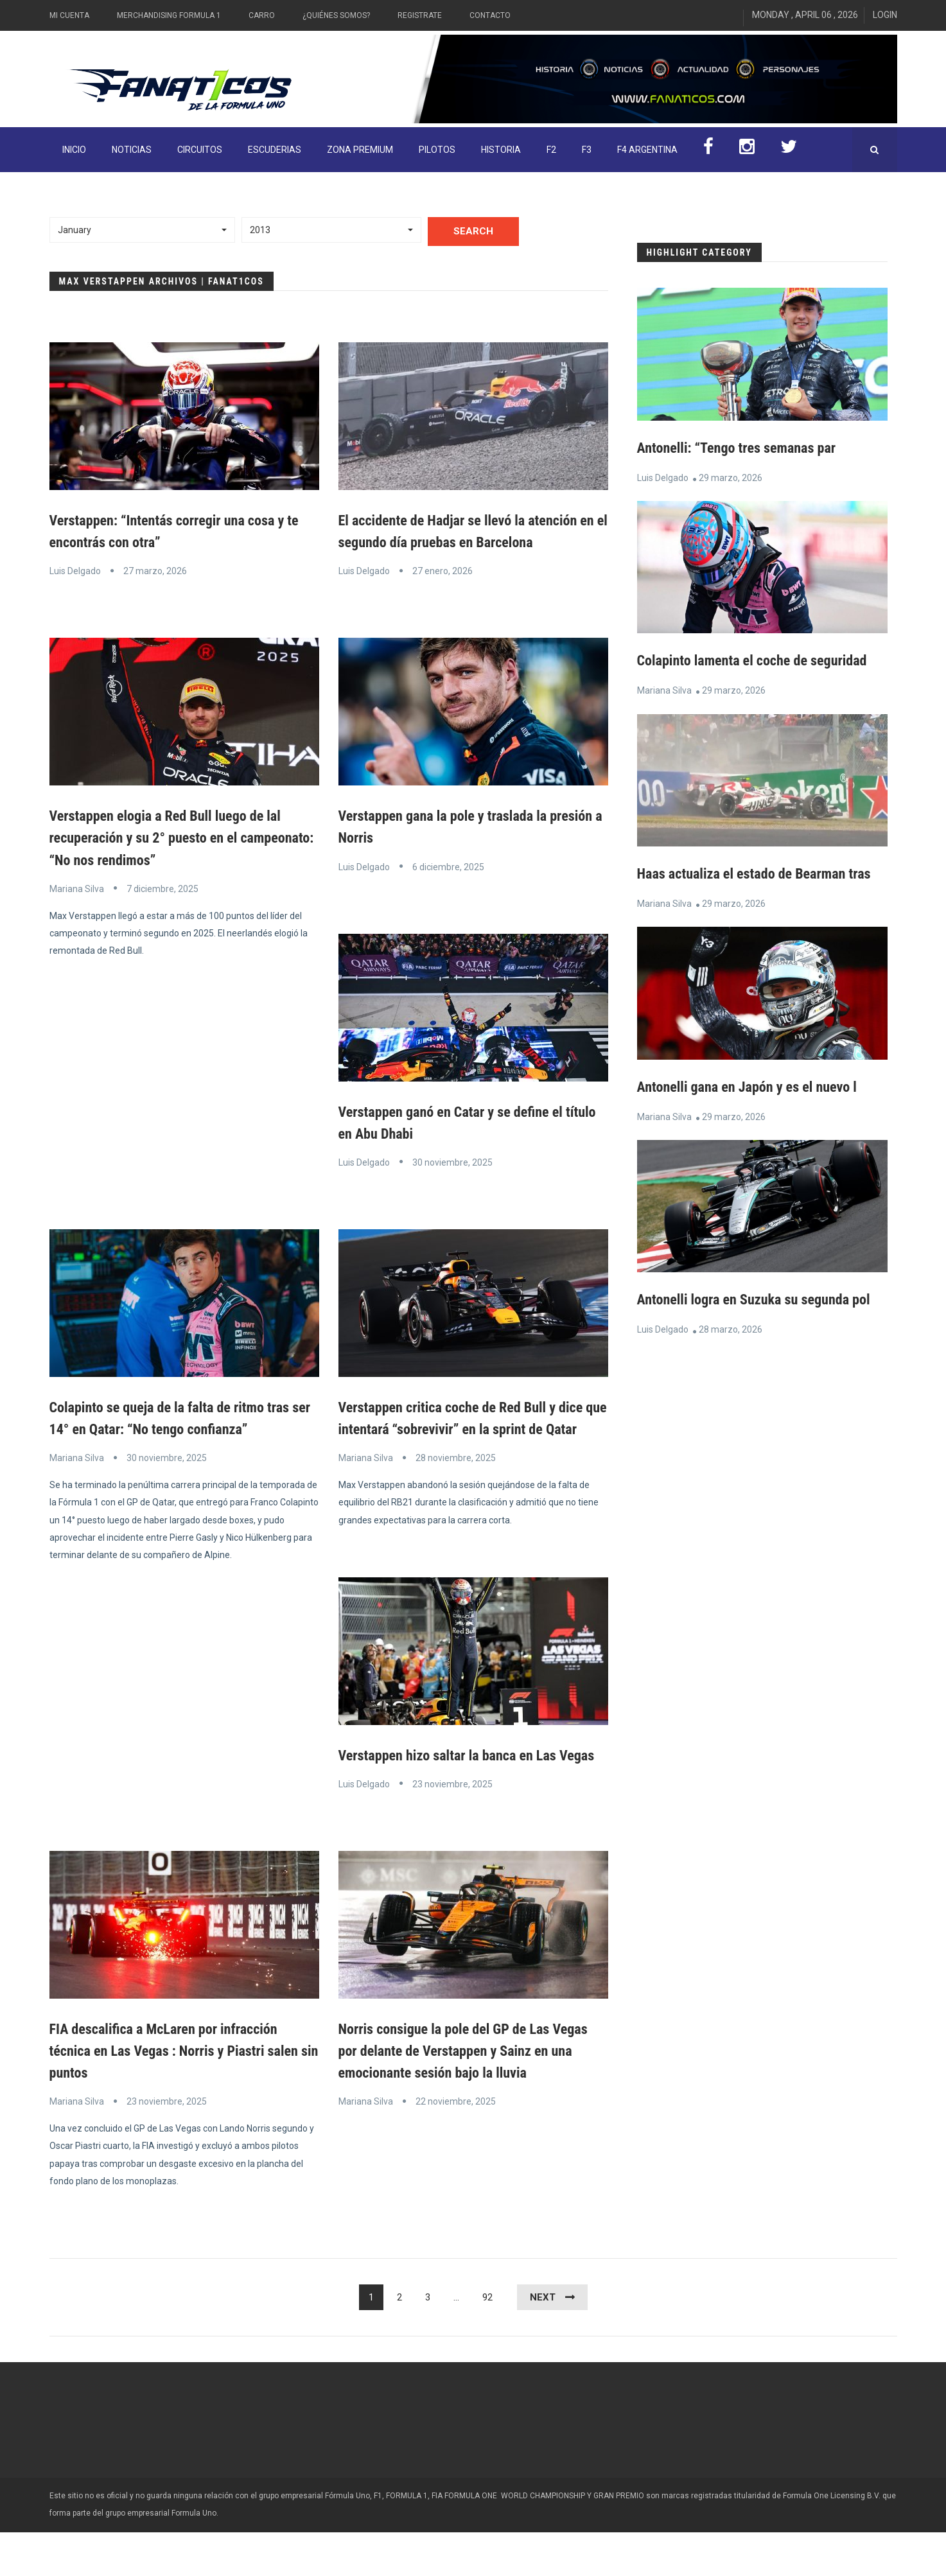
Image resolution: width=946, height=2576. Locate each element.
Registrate (420, 15)
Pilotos (437, 150)
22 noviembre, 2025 (456, 2145)
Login (885, 15)
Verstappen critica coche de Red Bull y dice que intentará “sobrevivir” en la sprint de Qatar (471, 1429)
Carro (262, 15)
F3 (586, 150)
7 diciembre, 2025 (162, 888)
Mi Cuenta (69, 15)
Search (473, 231)
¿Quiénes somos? (336, 15)
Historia (501, 150)
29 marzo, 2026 (730, 478)
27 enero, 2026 (442, 571)
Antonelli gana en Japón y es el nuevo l (757, 1130)
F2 (551, 150)
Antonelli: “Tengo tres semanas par (745, 448)
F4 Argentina (647, 150)
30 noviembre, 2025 (452, 1162)
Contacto (490, 15)
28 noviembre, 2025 (456, 1480)
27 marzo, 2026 (155, 571)
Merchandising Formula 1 (169, 15)
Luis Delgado (75, 571)
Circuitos (199, 150)
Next (543, 2341)
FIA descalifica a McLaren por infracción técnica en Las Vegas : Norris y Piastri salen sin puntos (173, 2094)
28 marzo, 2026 (730, 1395)
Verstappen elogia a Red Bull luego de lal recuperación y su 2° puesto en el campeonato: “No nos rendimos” (175, 837)
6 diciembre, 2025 (448, 866)
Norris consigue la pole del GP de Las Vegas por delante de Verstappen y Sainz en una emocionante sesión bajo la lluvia (464, 2094)
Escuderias (274, 150)
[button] (142, 230)
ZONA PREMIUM (360, 150)
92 (487, 2341)
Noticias (132, 150)
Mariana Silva (76, 888)
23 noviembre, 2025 (452, 1828)
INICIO (74, 150)
